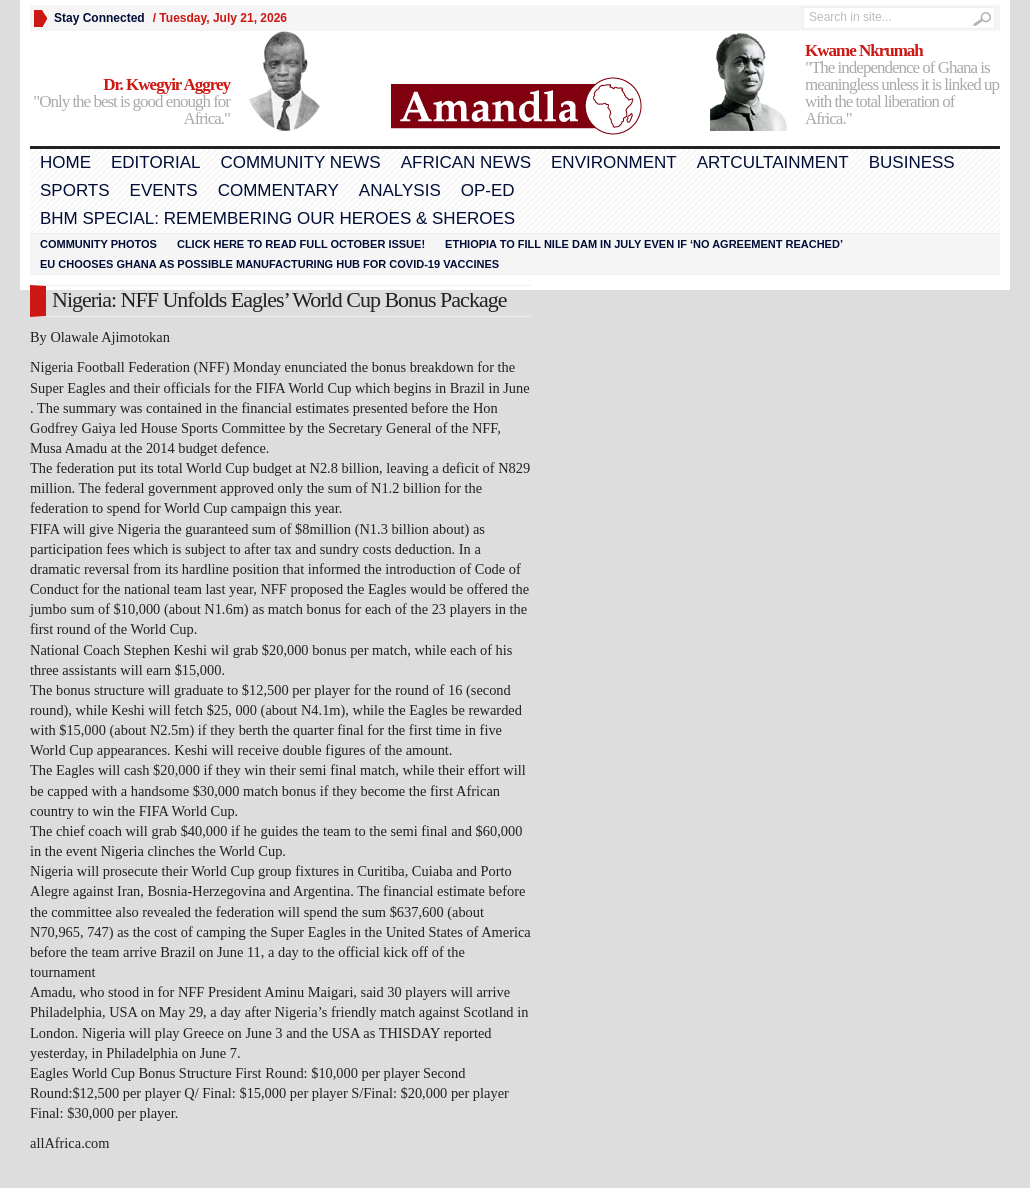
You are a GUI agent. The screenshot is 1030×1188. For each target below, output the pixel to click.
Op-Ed (488, 190)
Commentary (278, 190)
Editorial (155, 162)
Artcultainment (773, 162)
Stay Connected (99, 18)
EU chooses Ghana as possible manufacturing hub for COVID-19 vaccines (269, 264)
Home (65, 162)
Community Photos (98, 244)
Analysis (400, 190)
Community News (300, 162)
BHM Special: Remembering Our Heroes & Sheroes (277, 218)
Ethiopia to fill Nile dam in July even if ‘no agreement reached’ (644, 244)
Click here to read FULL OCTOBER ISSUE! (301, 244)
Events (164, 190)
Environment (614, 162)
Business (912, 162)
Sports (75, 190)
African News (466, 162)
